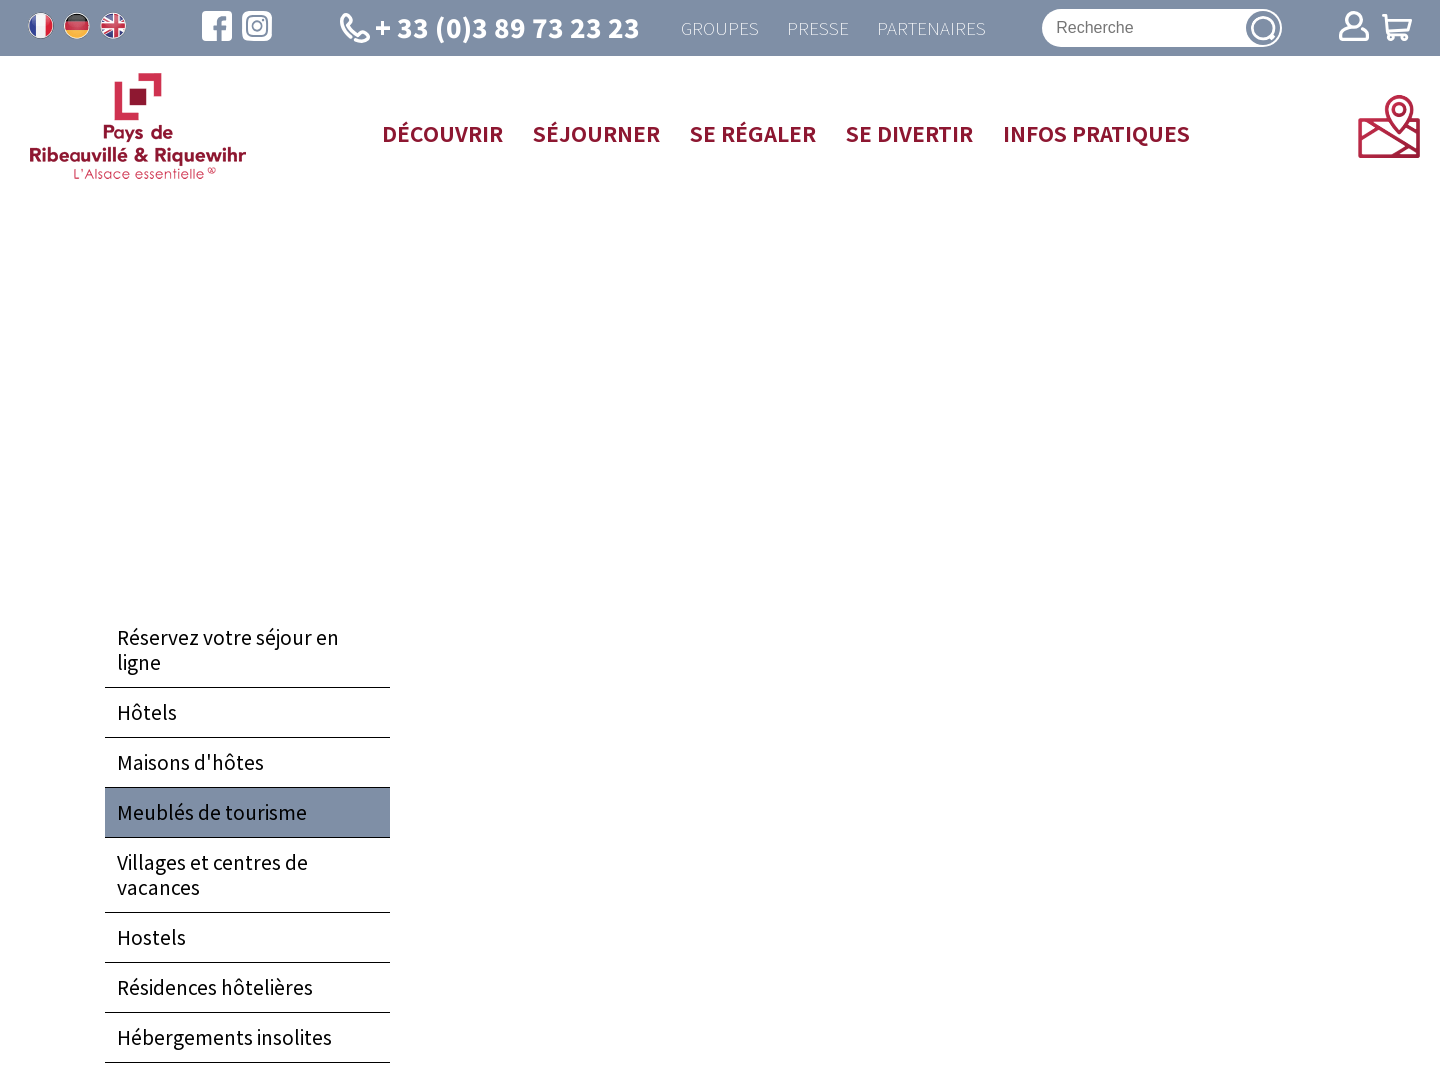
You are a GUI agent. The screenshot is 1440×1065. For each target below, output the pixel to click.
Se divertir (909, 134)
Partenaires (932, 28)
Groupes (715, 28)
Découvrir (442, 134)
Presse (816, 28)
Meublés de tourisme (212, 814)
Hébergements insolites (224, 1039)
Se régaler (753, 134)
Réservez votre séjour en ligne (228, 651)
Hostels (151, 939)
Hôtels (147, 714)
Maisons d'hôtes (190, 764)
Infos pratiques (1096, 134)
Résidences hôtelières (215, 989)
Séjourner (596, 134)
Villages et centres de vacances (212, 876)
